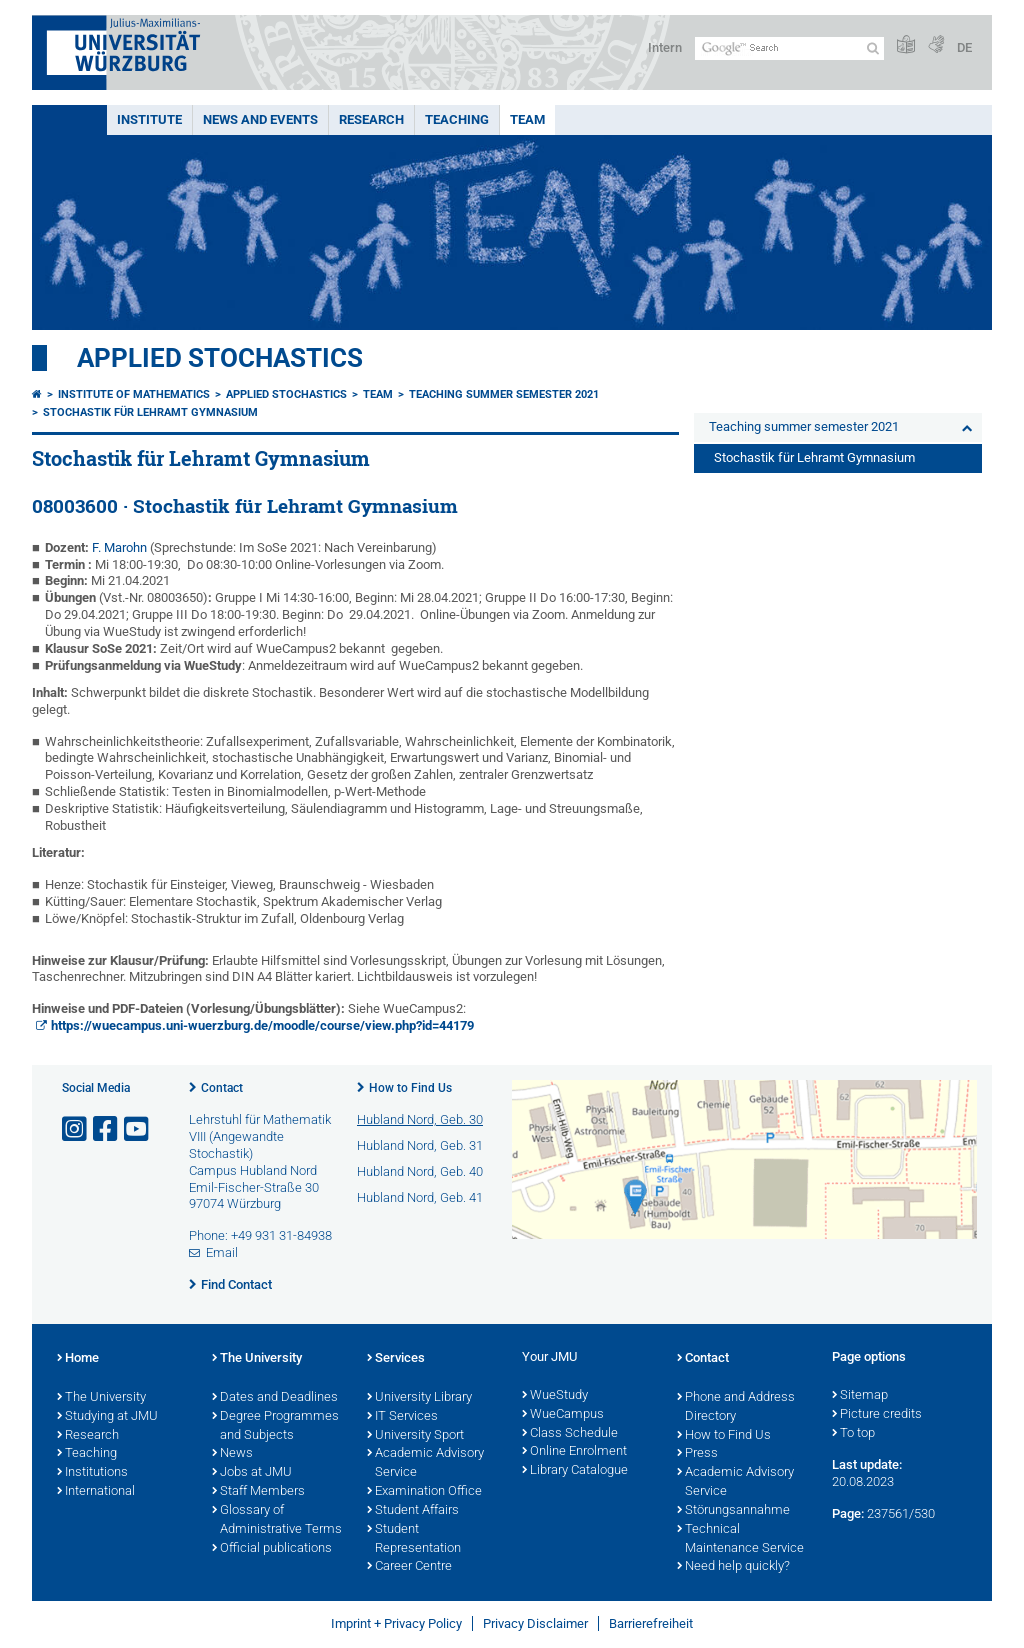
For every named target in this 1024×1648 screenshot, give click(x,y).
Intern (665, 47)
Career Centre (409, 1567)
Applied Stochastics (220, 358)
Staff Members (258, 1492)
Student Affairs (413, 1511)
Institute (149, 119)
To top (853, 1434)
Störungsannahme (733, 1511)
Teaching (457, 119)
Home (78, 1359)
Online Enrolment (574, 1452)
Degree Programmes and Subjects (275, 1426)
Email (222, 1252)
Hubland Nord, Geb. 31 (420, 1145)
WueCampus (563, 1415)
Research (371, 119)
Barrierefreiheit (651, 1623)
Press (697, 1454)
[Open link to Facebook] (107, 1129)
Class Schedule (570, 1434)
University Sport (415, 1436)
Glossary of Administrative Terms (277, 1520)
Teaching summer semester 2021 (504, 394)
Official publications (272, 1549)
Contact (222, 1088)
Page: (848, 1513)
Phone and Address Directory (736, 1407)
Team (527, 119)
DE (964, 47)
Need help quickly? (733, 1567)
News (232, 1454)
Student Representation (414, 1539)
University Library (419, 1398)
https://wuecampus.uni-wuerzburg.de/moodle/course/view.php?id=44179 (262, 1025)
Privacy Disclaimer (535, 1623)
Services (396, 1359)
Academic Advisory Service (425, 1463)
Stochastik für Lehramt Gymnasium (150, 412)
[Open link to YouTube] (138, 1129)
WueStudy (555, 1396)
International (96, 1492)
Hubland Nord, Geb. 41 (420, 1197)
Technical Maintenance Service (740, 1539)
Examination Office (424, 1492)
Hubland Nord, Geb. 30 (420, 1119)
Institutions (92, 1473)
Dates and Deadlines (275, 1398)
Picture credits (877, 1415)
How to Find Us (410, 1088)
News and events (260, 119)
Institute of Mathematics (134, 394)
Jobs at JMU (252, 1473)
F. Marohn (119, 547)
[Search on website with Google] (789, 48)
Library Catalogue (575, 1471)
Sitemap (860, 1396)
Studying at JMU (107, 1417)
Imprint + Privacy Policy (396, 1623)
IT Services (402, 1417)
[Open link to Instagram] (76, 1129)
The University (101, 1398)
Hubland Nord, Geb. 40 (420, 1171)
